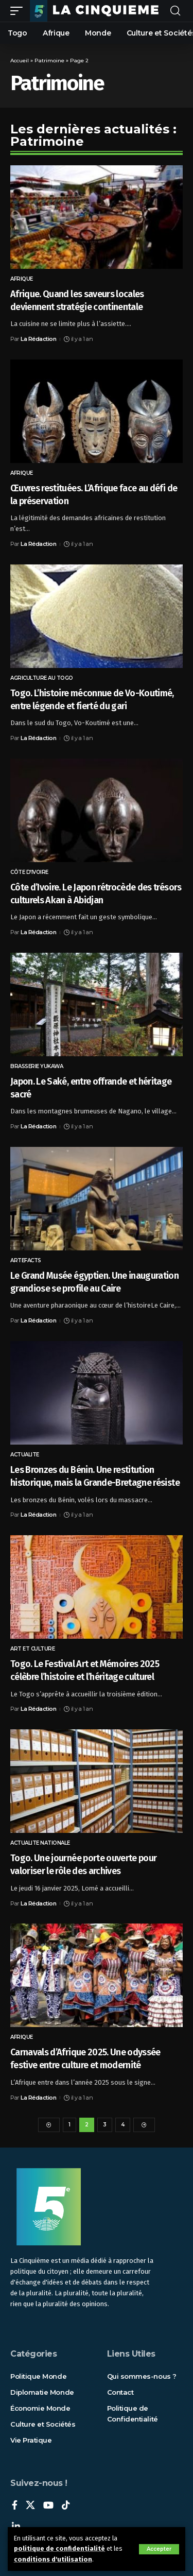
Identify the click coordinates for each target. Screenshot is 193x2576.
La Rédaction (38, 338)
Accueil (19, 60)
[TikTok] (66, 2506)
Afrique (21, 279)
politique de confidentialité (59, 2548)
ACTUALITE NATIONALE (40, 1843)
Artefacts (25, 1260)
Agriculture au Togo (41, 678)
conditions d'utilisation (53, 2559)
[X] (30, 2506)
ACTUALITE (24, 1454)
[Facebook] (14, 2506)
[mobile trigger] (19, 10)
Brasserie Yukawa (36, 1066)
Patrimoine (49, 60)
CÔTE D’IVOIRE (29, 872)
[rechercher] (175, 11)
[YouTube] (48, 2506)
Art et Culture (32, 1648)
